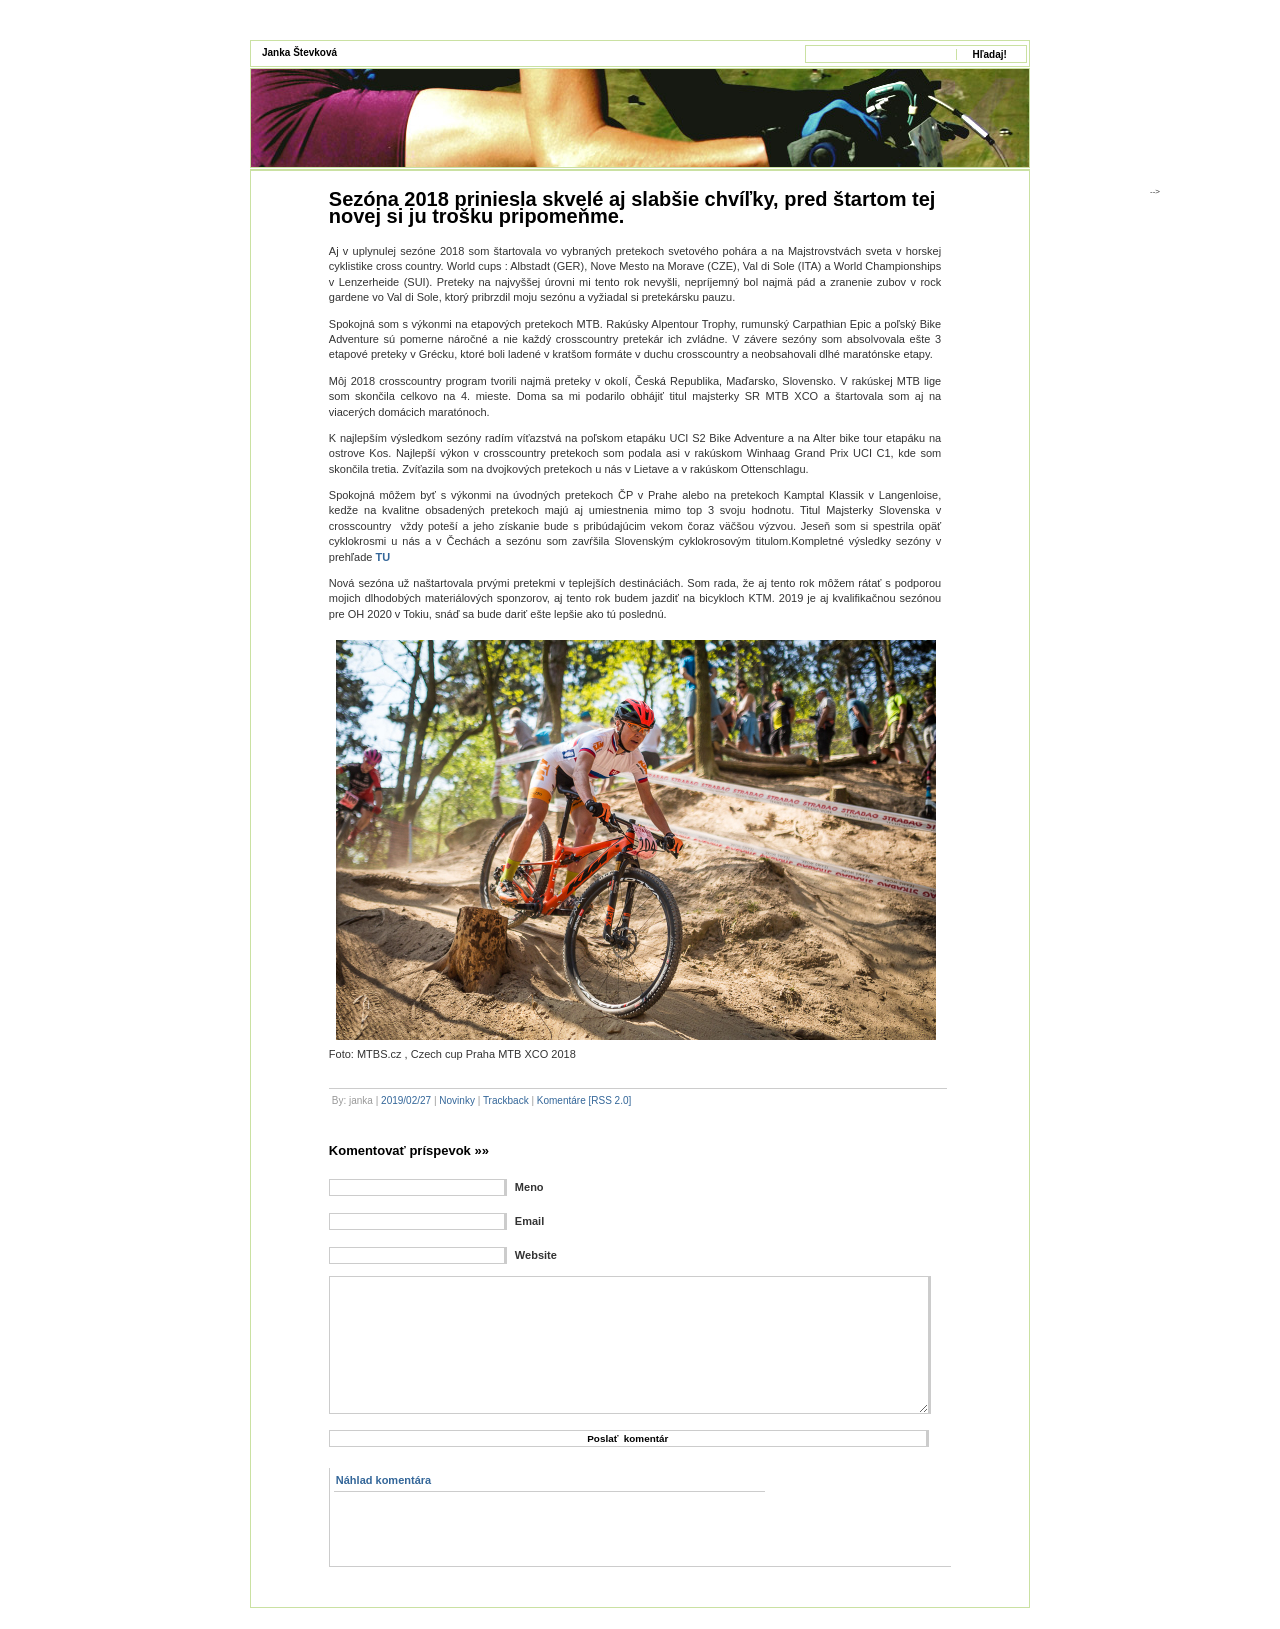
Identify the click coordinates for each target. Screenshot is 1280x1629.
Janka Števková (299, 52)
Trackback (506, 1100)
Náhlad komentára (383, 1480)
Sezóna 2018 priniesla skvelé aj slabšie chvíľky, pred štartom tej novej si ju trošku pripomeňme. (632, 207)
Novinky (457, 1100)
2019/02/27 (406, 1100)
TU (382, 557)
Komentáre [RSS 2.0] (584, 1100)
